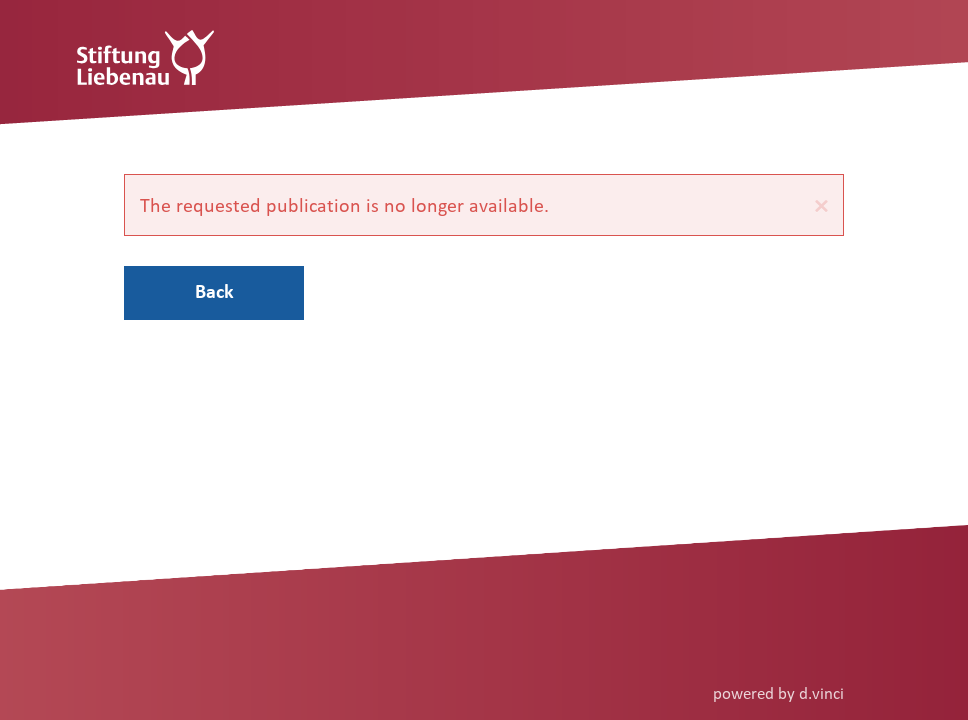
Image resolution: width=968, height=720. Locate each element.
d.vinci (821, 692)
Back (214, 291)
